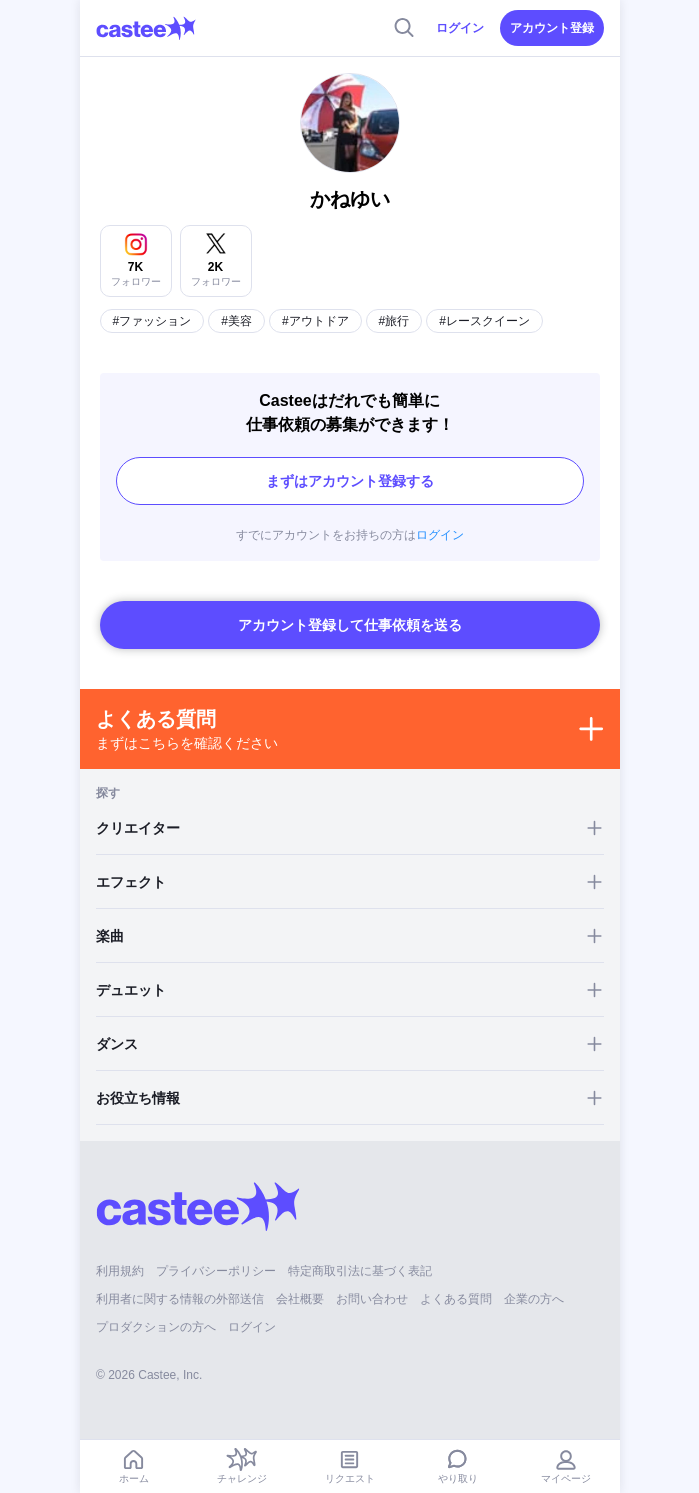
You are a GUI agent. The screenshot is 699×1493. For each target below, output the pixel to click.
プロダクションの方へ (156, 1327)
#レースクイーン (484, 321)
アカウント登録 (552, 28)
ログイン (460, 28)
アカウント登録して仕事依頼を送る (350, 625)
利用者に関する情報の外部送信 (180, 1299)
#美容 (236, 321)
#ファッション (152, 321)
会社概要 (300, 1299)
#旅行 (394, 321)
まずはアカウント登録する (350, 481)
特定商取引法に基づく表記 (360, 1271)
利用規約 (120, 1271)
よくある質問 (456, 1299)
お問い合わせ (372, 1299)
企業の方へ (534, 1299)
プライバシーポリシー (216, 1271)
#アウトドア (315, 321)
